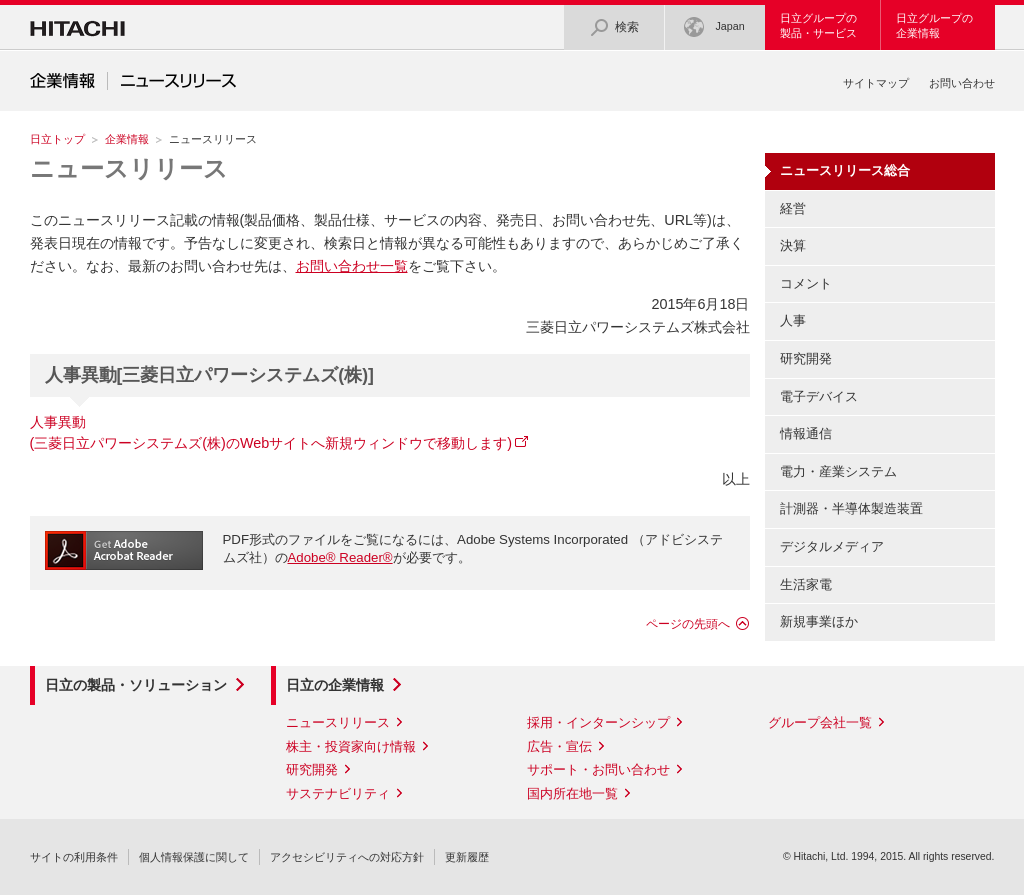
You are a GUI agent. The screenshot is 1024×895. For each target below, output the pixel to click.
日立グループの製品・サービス (818, 25)
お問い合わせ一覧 (352, 266)
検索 (614, 27)
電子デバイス (819, 396)
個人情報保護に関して (194, 857)
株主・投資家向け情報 (351, 746)
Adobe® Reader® (340, 557)
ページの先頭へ (688, 624)
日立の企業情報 (335, 685)
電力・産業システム (838, 471)
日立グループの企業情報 (934, 25)
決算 (793, 245)
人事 (793, 320)
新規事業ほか (819, 621)
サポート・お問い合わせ (598, 769)
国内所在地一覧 (572, 793)
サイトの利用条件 (74, 857)
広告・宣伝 (559, 746)
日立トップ (57, 139)
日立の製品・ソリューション (136, 685)
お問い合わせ (962, 83)
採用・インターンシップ (598, 722)
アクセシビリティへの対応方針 (347, 857)
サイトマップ (876, 83)
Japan (714, 27)
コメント (806, 283)
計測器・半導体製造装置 (851, 508)
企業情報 (127, 139)
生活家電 (806, 584)
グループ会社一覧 (820, 722)
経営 (793, 208)
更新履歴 (467, 857)
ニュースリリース (129, 168)
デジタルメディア (832, 546)
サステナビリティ (338, 793)
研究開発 (806, 358)
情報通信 (806, 433)
